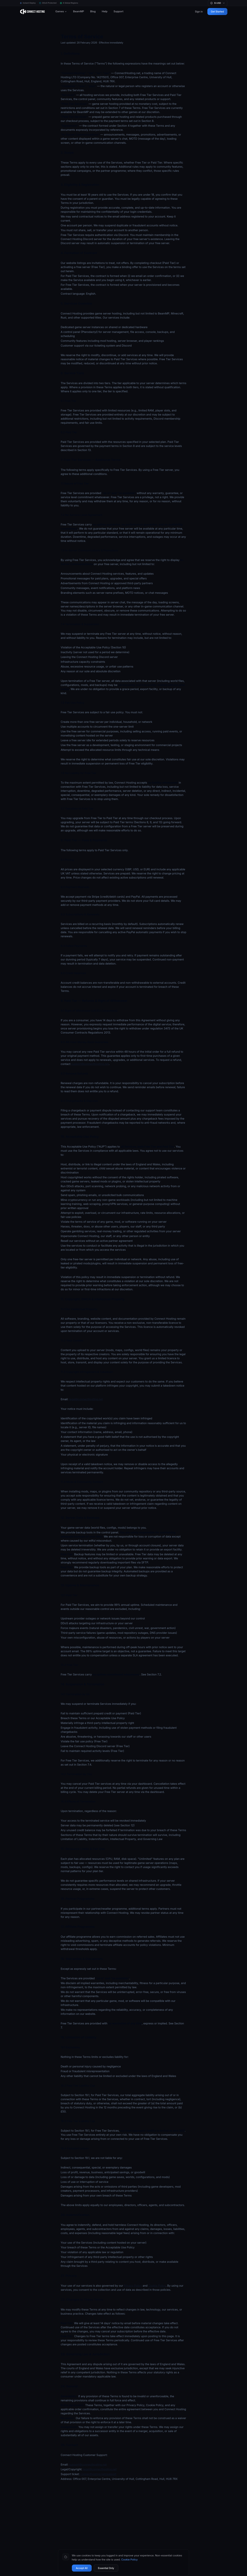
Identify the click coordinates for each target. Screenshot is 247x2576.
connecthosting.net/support (98, 2474)
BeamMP (78, 11)
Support (118, 11)
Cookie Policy (157, 2285)
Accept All (82, 2568)
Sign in (199, 11)
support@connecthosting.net (90, 1064)
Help (104, 11)
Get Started (217, 11)
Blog (93, 11)
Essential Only (106, 2568)
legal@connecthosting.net (86, 1399)
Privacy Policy (133, 2285)
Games (61, 11)
